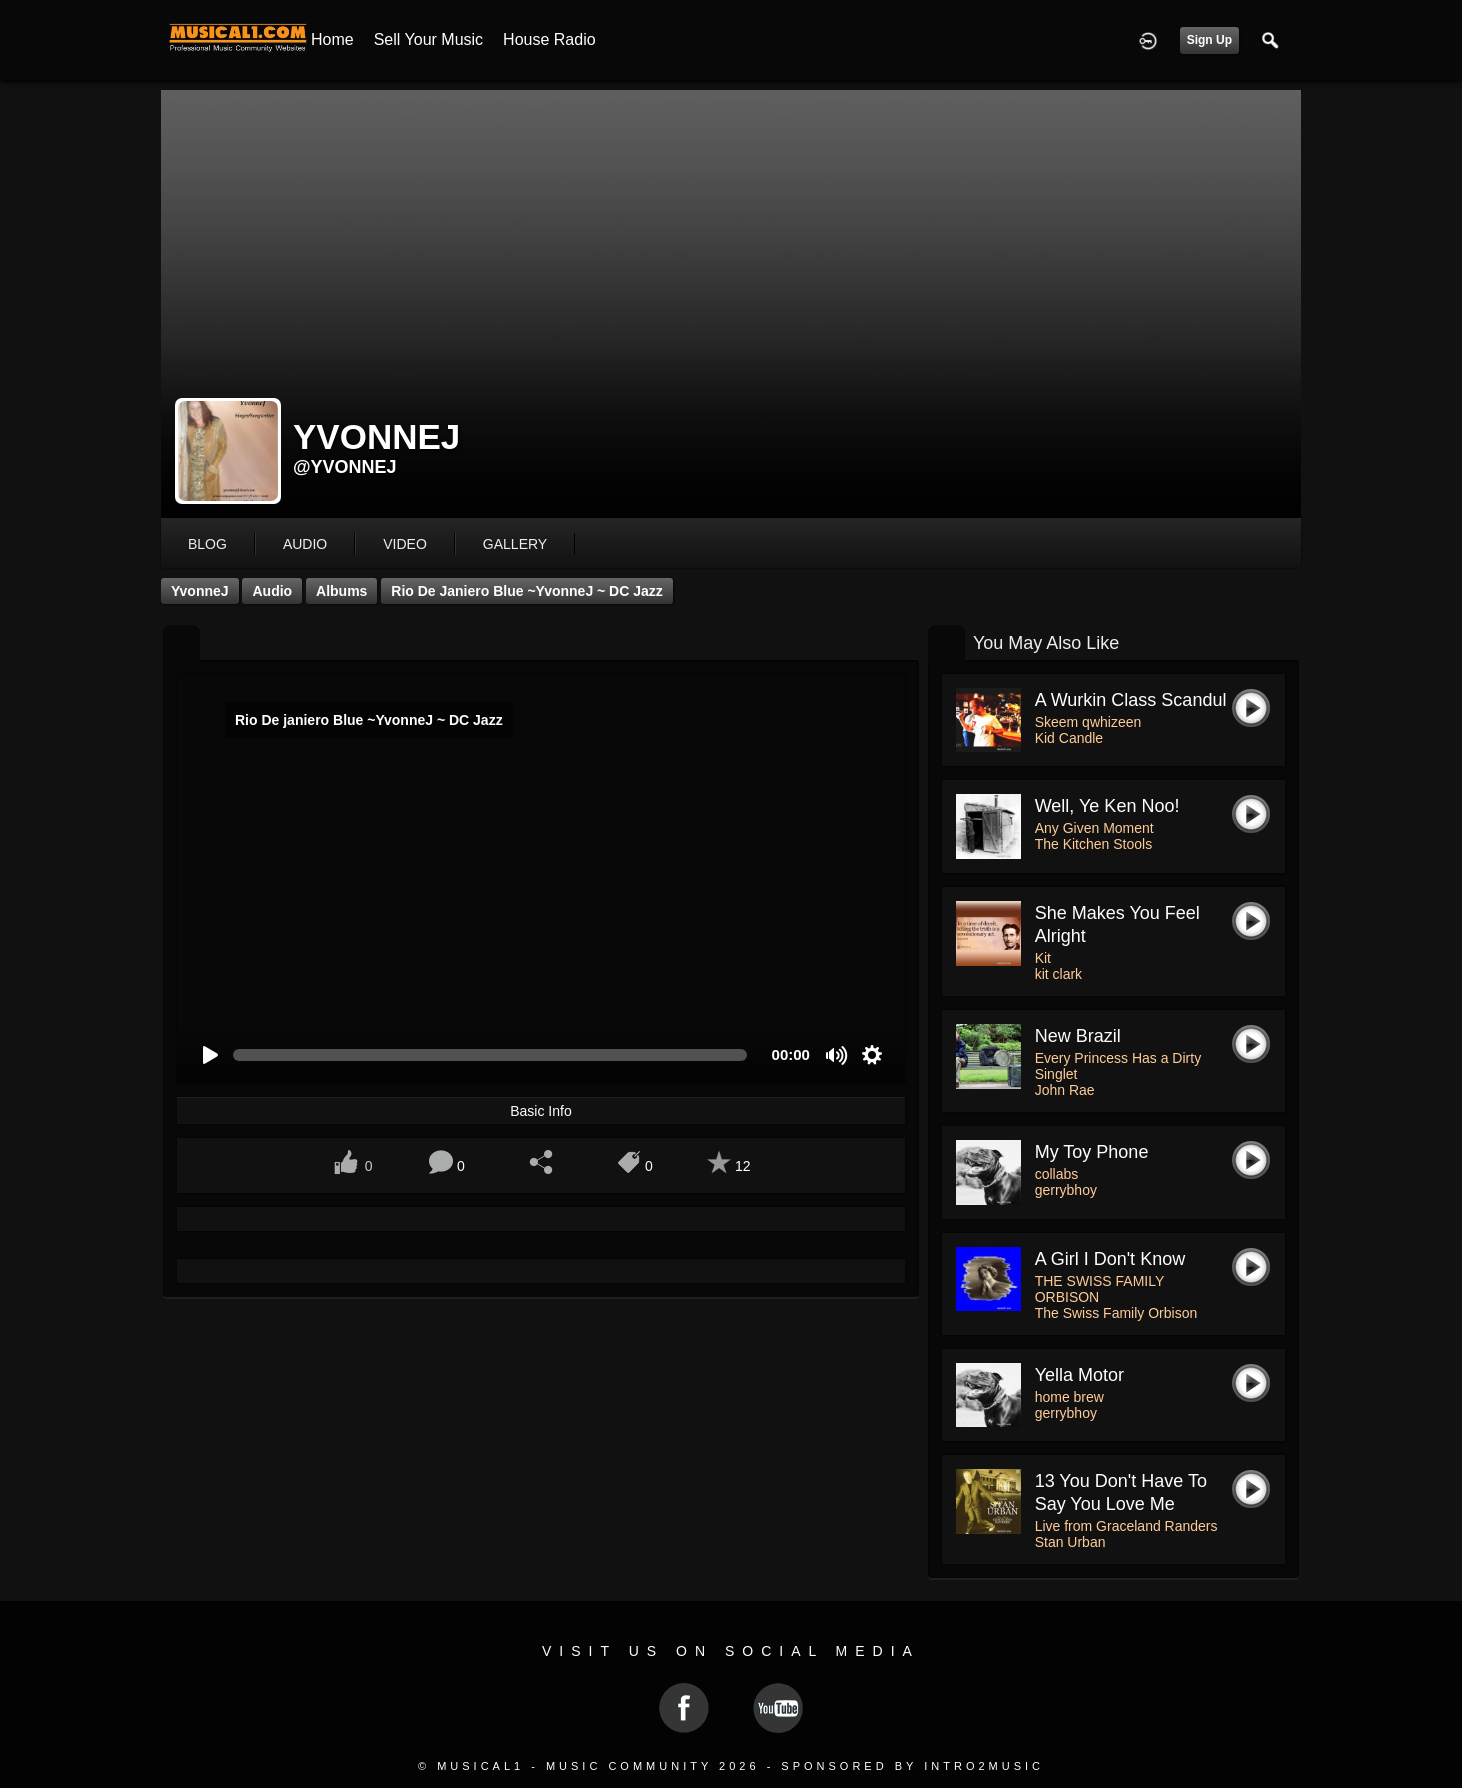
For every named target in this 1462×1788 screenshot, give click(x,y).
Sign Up (1209, 40)
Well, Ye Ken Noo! (1107, 806)
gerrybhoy (1066, 1190)
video (405, 544)
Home (332, 39)
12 (743, 1166)
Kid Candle (1069, 738)
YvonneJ (200, 591)
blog (207, 544)
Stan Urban (1070, 1542)
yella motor (1079, 1375)
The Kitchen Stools (1094, 844)
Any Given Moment (1094, 828)
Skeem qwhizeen (1088, 722)
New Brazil (1078, 1036)
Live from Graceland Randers (1126, 1526)
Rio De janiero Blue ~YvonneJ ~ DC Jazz (527, 591)
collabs (1057, 1174)
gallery (515, 544)
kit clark (1058, 974)
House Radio (549, 39)
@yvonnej (345, 467)
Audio (272, 591)
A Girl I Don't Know (1110, 1259)
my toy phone (1092, 1152)
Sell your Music (428, 39)
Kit (1043, 958)
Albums (341, 591)
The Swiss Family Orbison (1116, 1313)
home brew (1069, 1397)
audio (305, 544)
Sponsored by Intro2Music (912, 1766)
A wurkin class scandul (1131, 700)
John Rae (1065, 1090)
